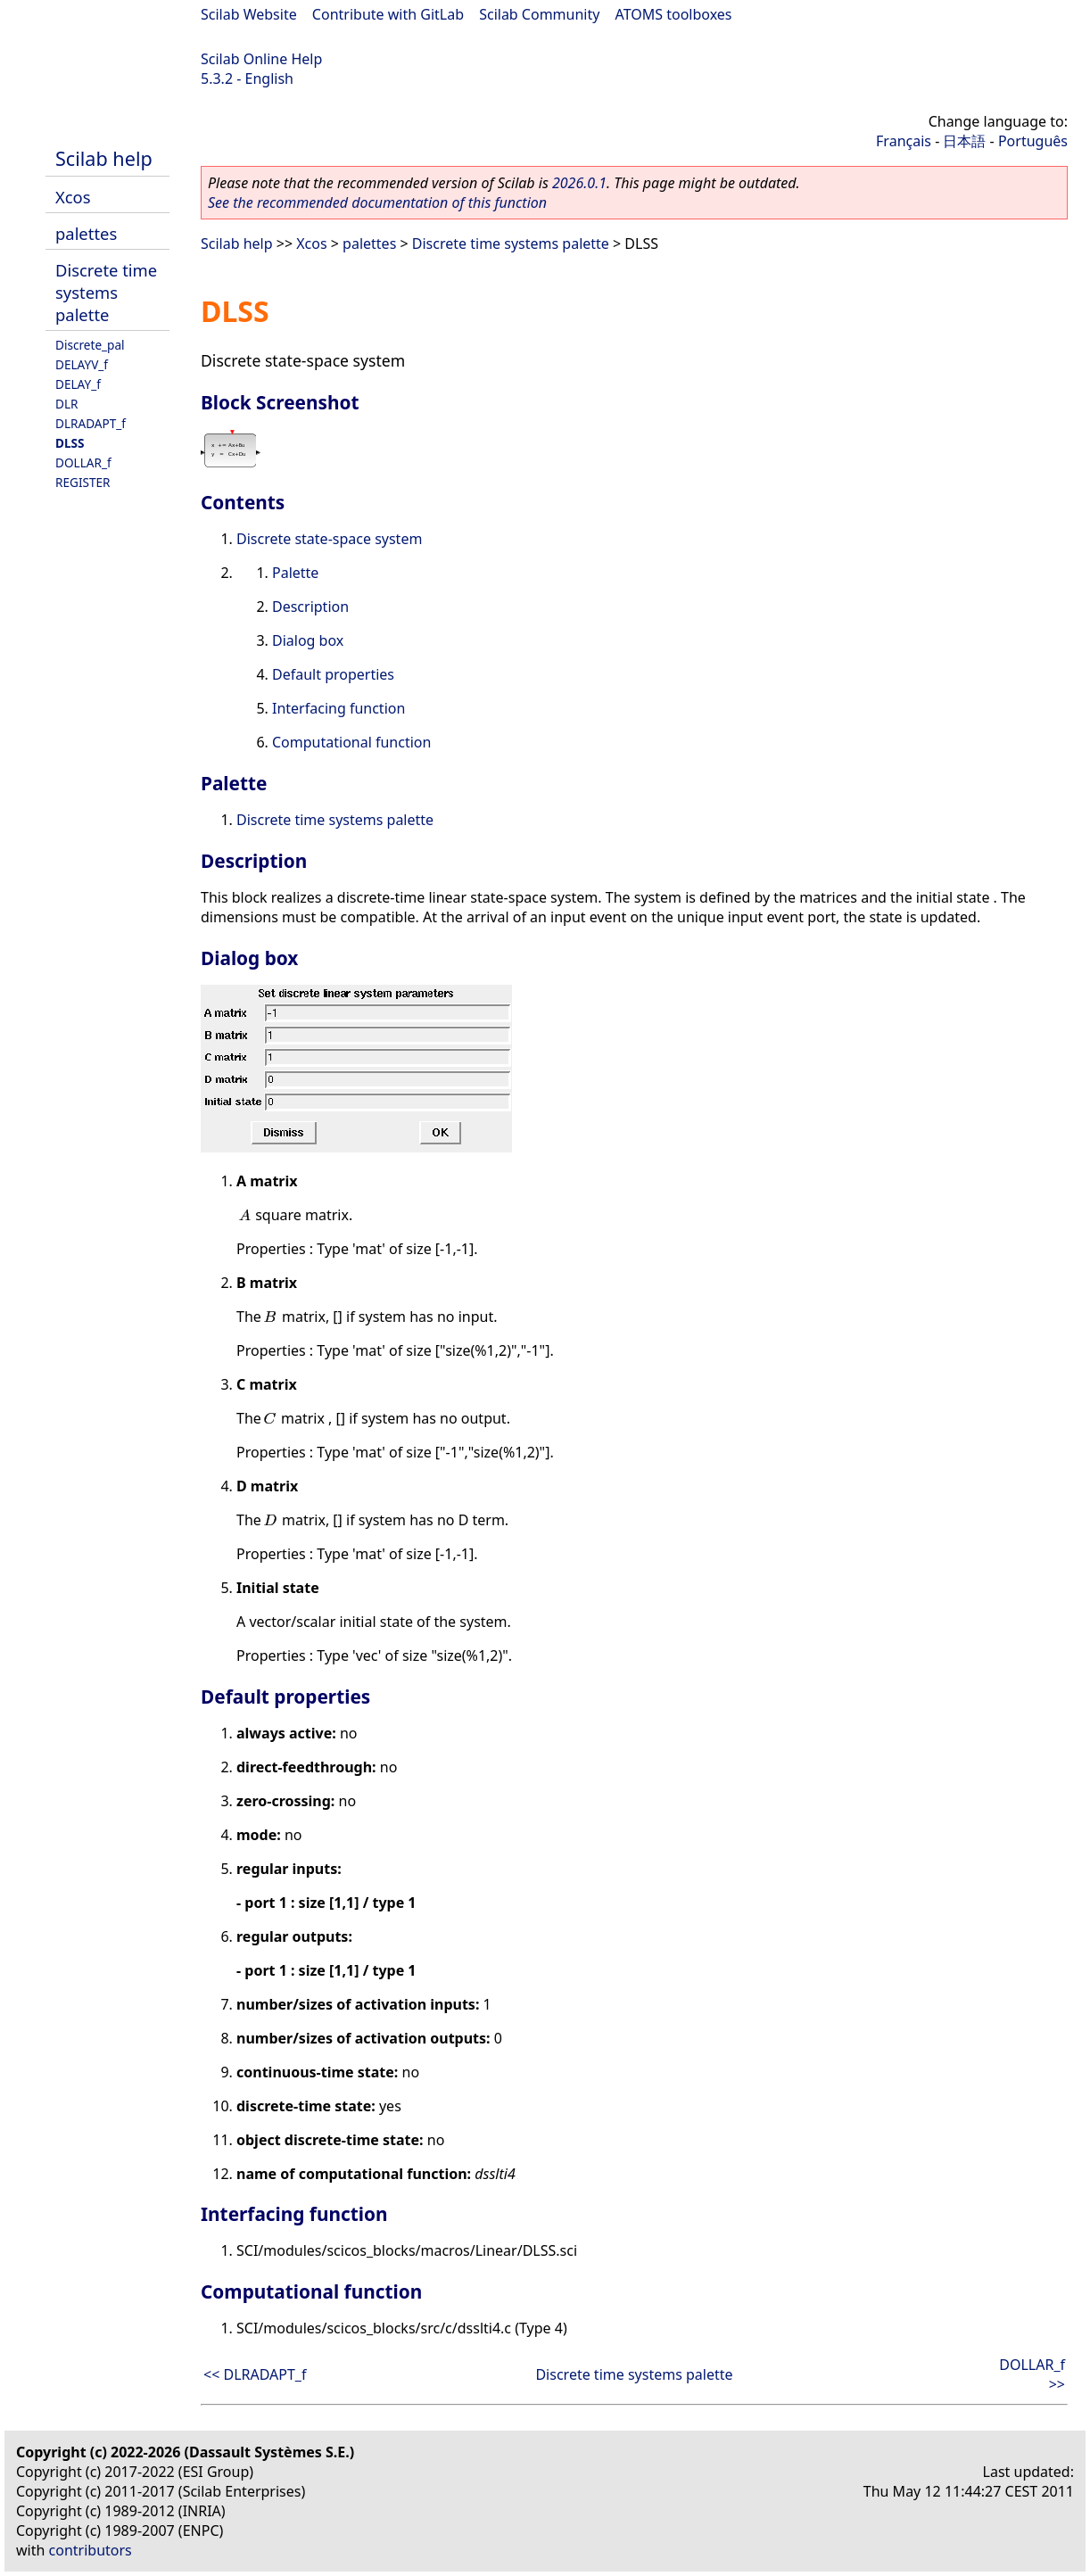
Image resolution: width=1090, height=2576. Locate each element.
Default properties (333, 674)
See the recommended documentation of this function (377, 202)
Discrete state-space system (329, 539)
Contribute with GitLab (388, 14)
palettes (86, 233)
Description (310, 606)
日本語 (964, 141)
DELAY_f (78, 384)
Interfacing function (338, 708)
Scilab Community (539, 14)
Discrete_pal (90, 344)
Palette (295, 572)
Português (1033, 141)
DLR (66, 403)
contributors (90, 2550)
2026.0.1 (579, 183)
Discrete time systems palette (106, 292)
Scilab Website (249, 14)
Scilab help (104, 158)
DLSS (70, 442)
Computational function (351, 742)
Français (903, 141)
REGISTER (83, 482)
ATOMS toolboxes (673, 14)
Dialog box (307, 640)
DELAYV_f (81, 364)
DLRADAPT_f (90, 423)
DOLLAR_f (83, 462)
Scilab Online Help (261, 59)
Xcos (73, 197)
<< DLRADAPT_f (254, 2374)
